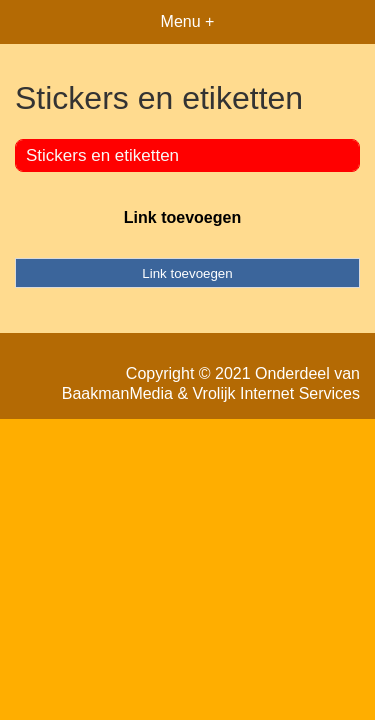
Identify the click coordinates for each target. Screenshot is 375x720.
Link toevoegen (182, 217)
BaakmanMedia (117, 393)
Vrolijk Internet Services (276, 393)
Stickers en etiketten (102, 155)
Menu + (188, 21)
